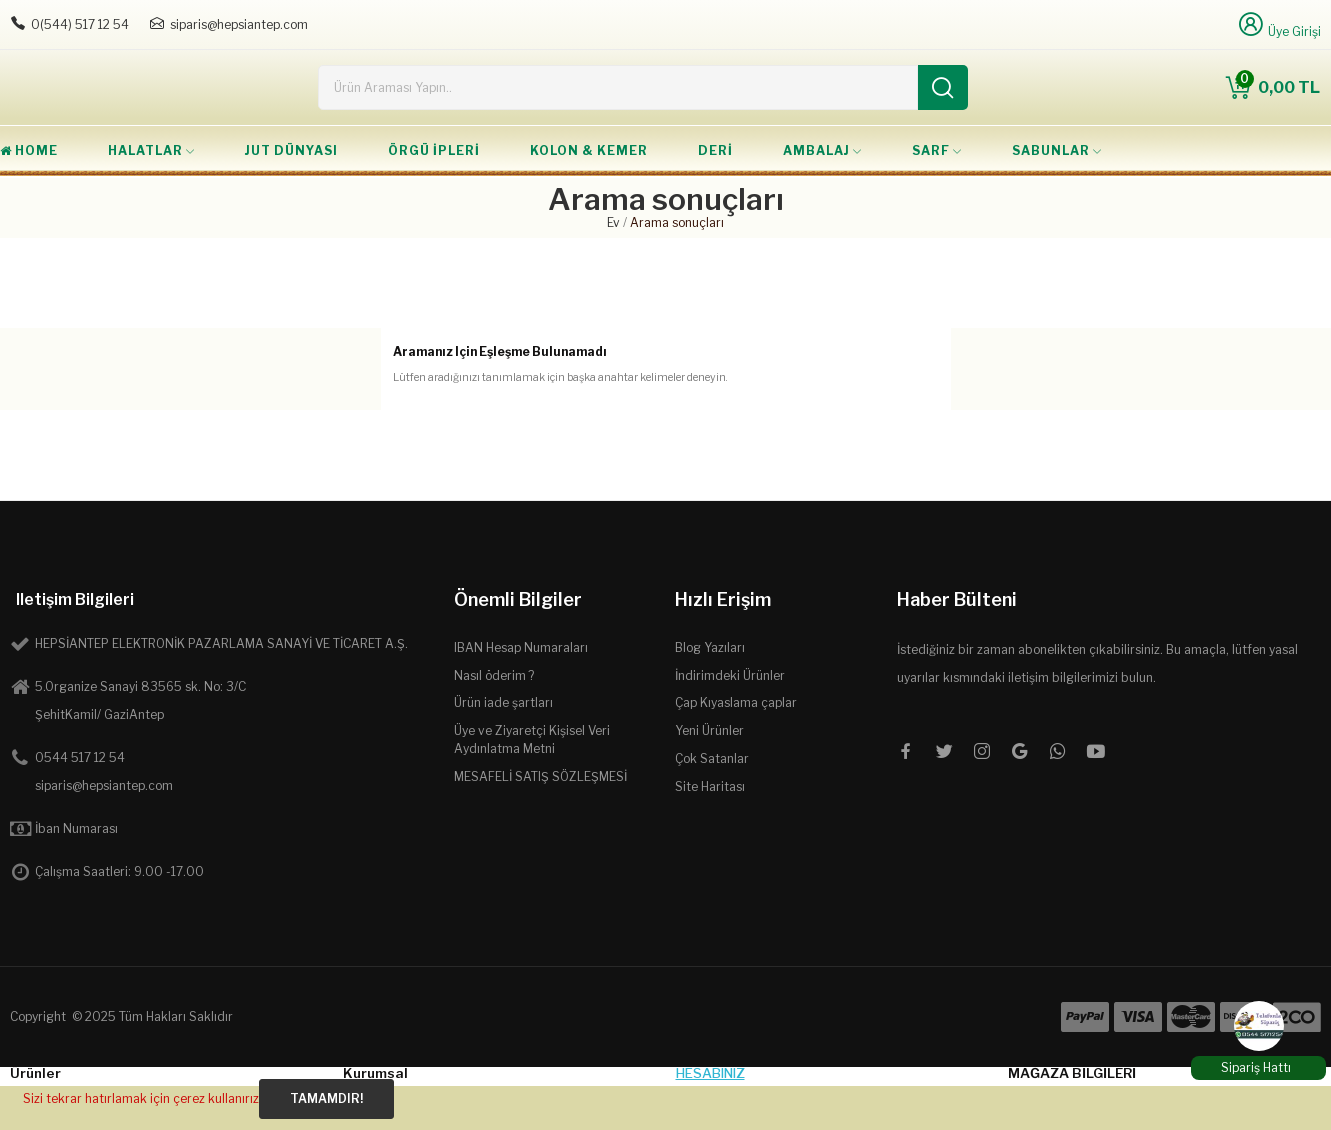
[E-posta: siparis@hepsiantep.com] (157, 24)
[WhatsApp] (1259, 1026)
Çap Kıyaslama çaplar (736, 746)
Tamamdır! (326, 1098)
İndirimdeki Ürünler (730, 719)
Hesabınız (710, 1117)
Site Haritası (710, 830)
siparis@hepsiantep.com (239, 24)
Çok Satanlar (712, 802)
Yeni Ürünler (709, 774)
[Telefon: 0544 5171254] (18, 24)
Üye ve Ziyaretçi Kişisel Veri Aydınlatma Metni (532, 783)
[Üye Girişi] (1278, 24)
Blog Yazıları (710, 691)
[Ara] (943, 109)
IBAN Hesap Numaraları (521, 691)
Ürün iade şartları (503, 746)
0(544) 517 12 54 (80, 24)
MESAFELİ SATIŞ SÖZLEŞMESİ (540, 820)
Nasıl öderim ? (494, 719)
